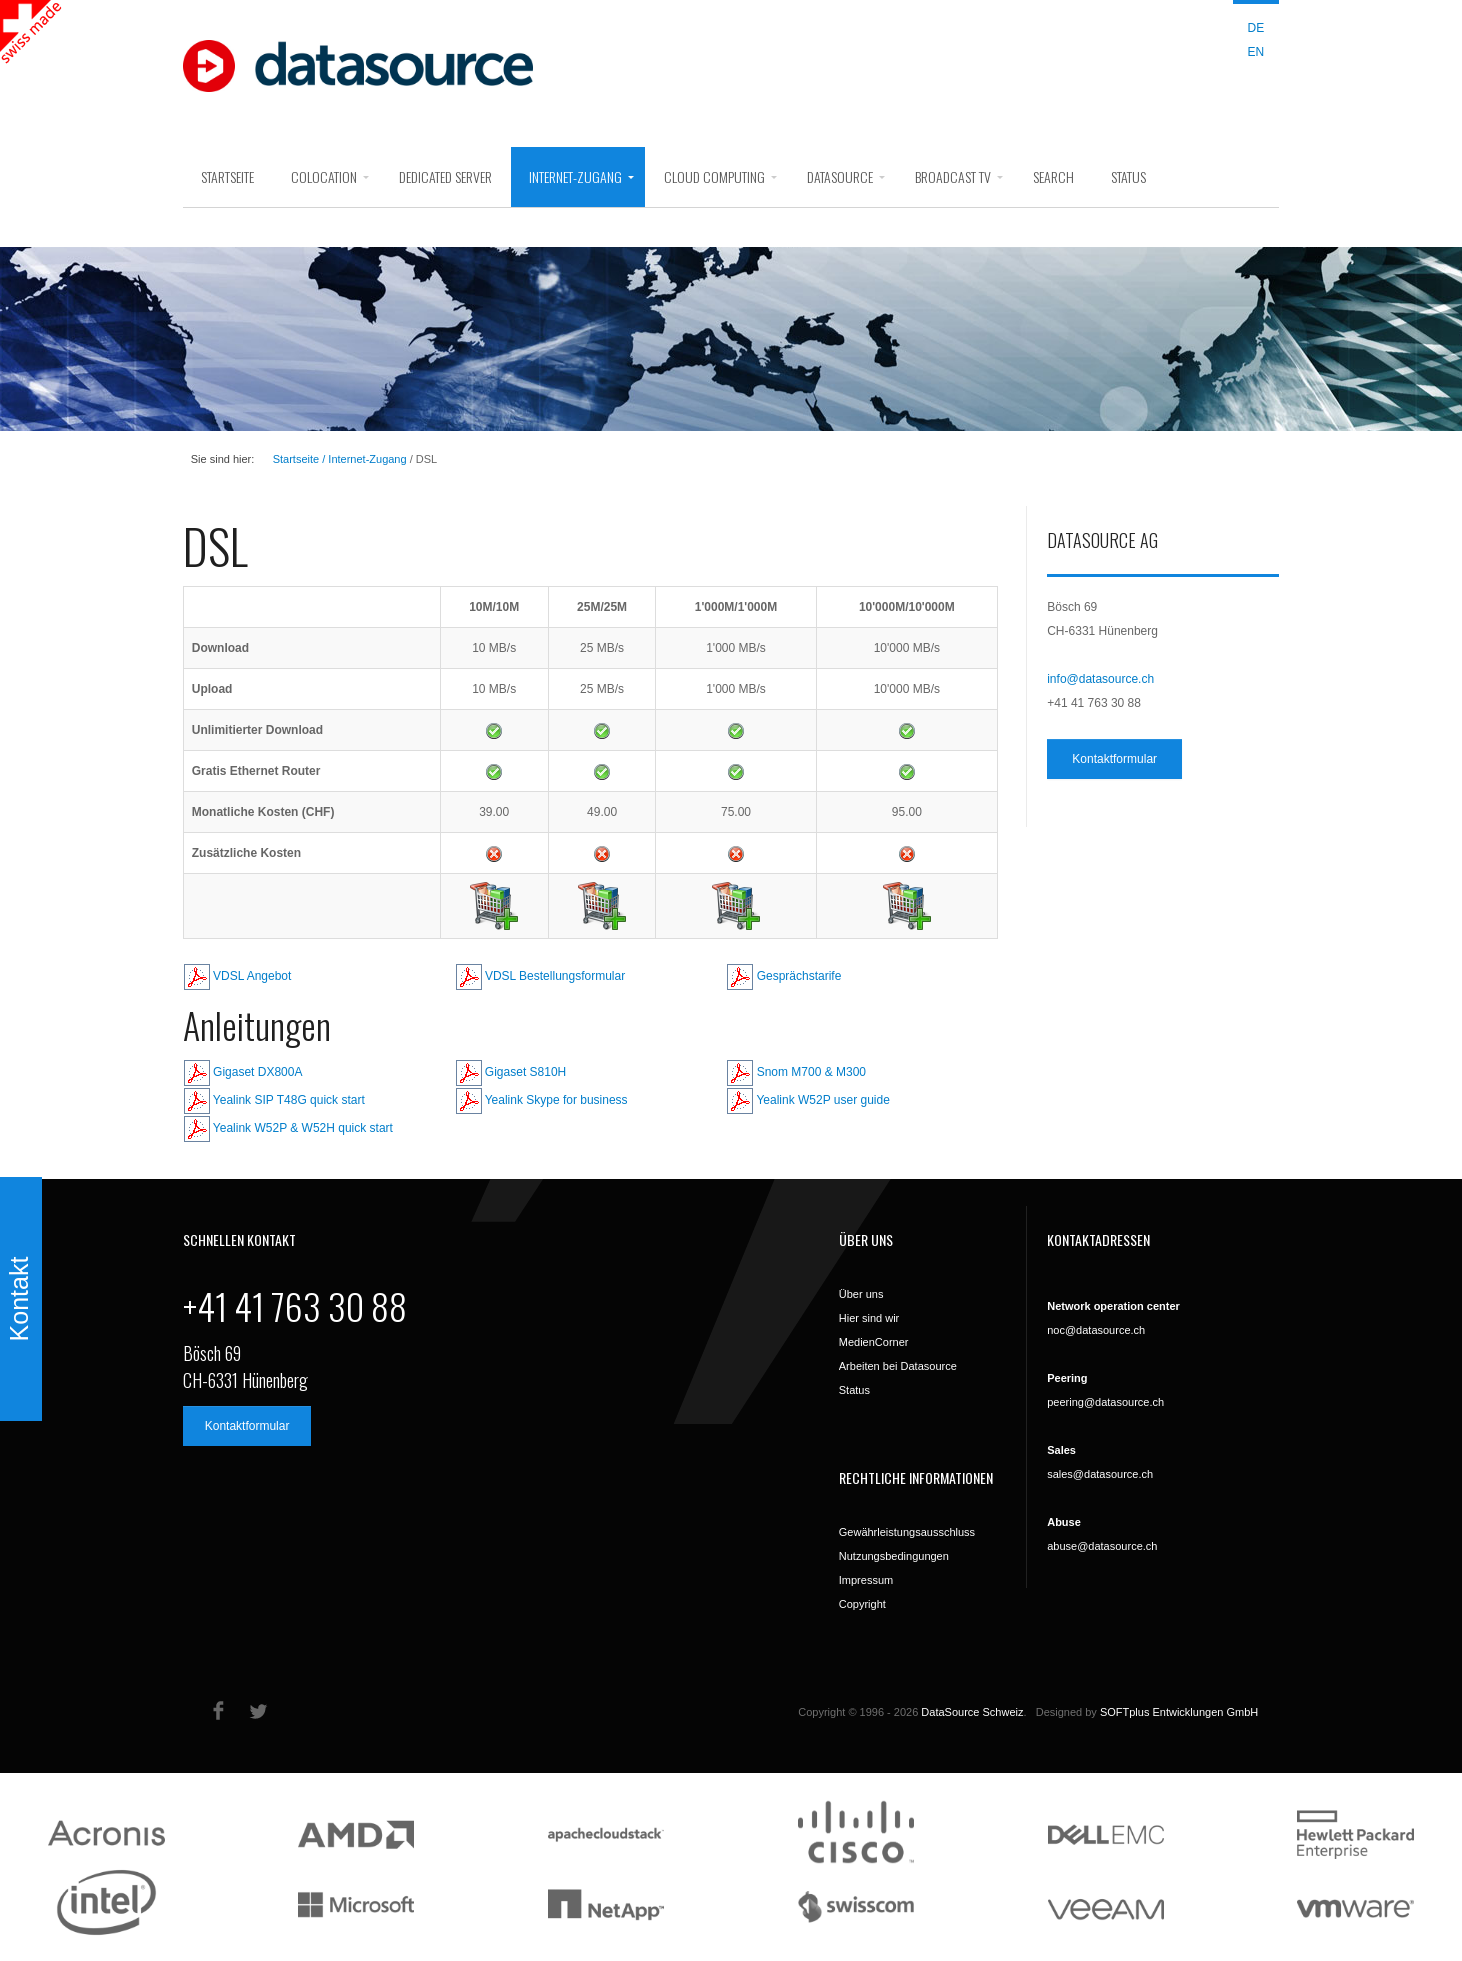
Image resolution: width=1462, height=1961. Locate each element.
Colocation (324, 176)
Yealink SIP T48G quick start (274, 1100)
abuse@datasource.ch (1102, 1546)
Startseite (227, 176)
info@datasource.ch (1100, 679)
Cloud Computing (714, 176)
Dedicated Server (445, 176)
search (1053, 176)
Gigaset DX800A (243, 1072)
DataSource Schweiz (972, 1712)
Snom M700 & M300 (796, 1072)
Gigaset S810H (511, 1072)
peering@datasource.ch (1105, 1402)
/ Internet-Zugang (362, 459)
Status (1128, 176)
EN (1256, 52)
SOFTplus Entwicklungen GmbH (1179, 1712)
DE (1256, 28)
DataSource (840, 176)
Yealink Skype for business (542, 1100)
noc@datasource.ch (1096, 1330)
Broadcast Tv (953, 176)
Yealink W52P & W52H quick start (288, 1128)
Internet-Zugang (575, 176)
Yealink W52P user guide (808, 1100)
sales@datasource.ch (1100, 1474)
